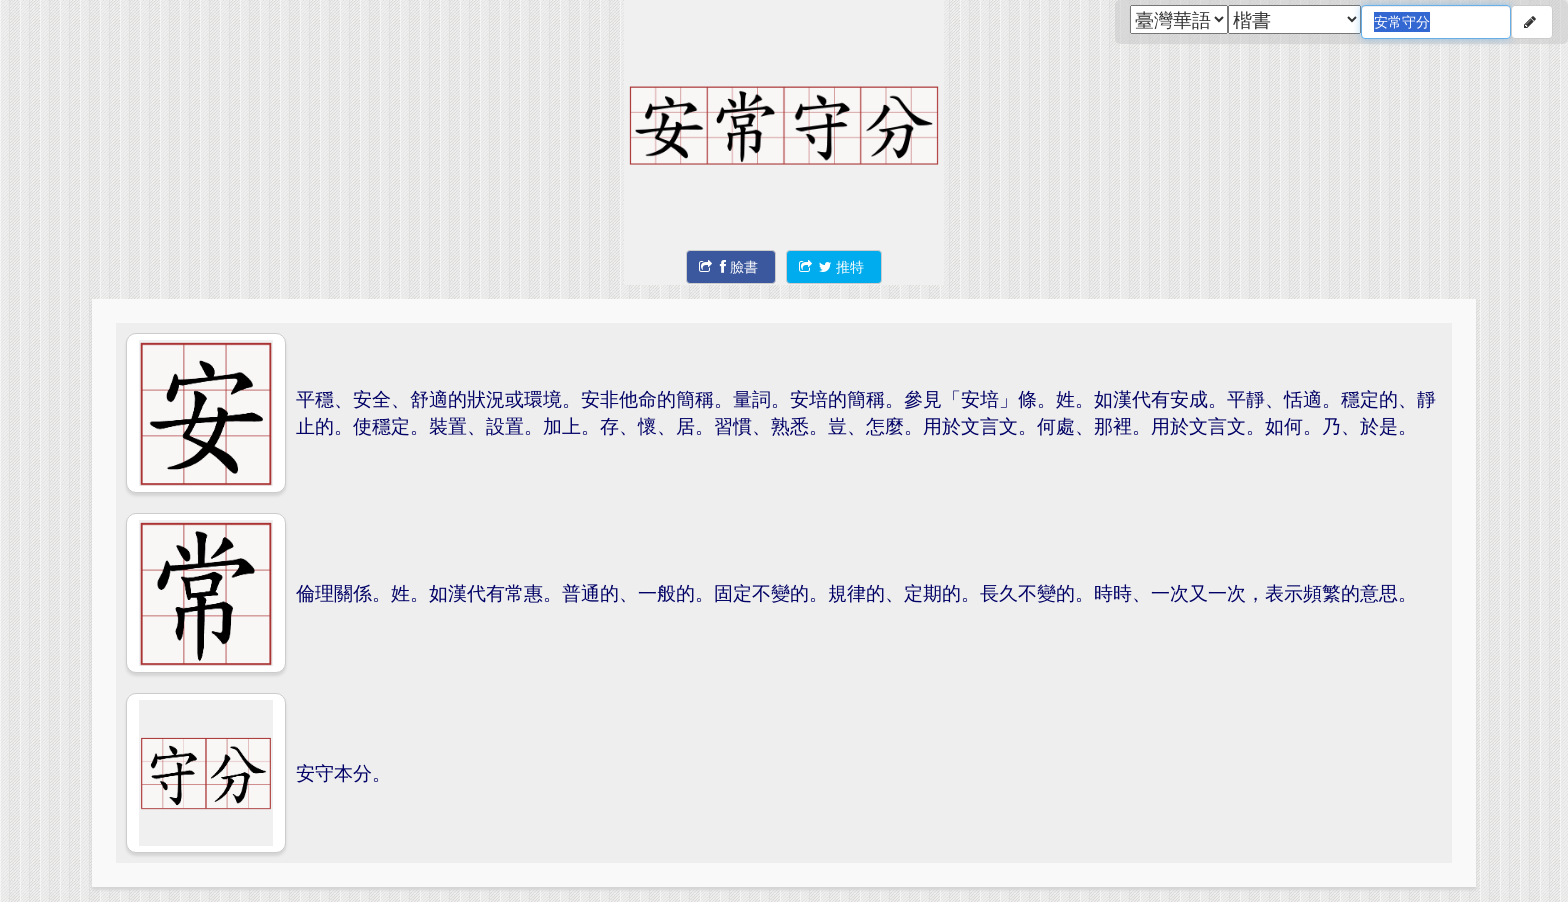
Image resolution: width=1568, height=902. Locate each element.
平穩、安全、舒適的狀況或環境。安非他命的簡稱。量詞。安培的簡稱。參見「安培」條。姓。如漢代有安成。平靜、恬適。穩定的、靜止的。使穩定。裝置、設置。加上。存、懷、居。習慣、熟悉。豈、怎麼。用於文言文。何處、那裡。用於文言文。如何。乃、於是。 (866, 412)
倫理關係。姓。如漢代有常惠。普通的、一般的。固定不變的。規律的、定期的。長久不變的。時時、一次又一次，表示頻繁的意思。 (856, 592)
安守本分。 (343, 772)
